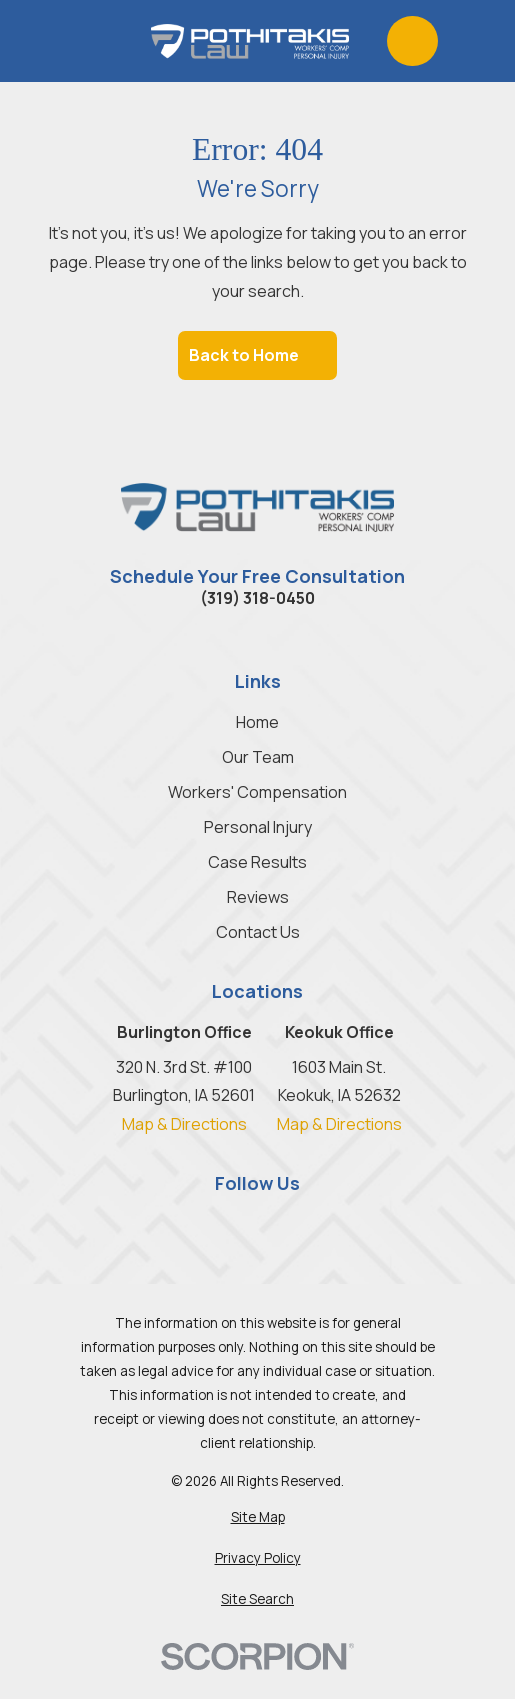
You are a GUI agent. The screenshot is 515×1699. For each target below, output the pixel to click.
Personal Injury (258, 827)
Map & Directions (184, 1124)
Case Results (257, 862)
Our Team (258, 757)
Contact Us (258, 932)
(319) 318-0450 (257, 598)
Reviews (258, 897)
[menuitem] (257, 1518)
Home (257, 722)
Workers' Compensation (257, 792)
